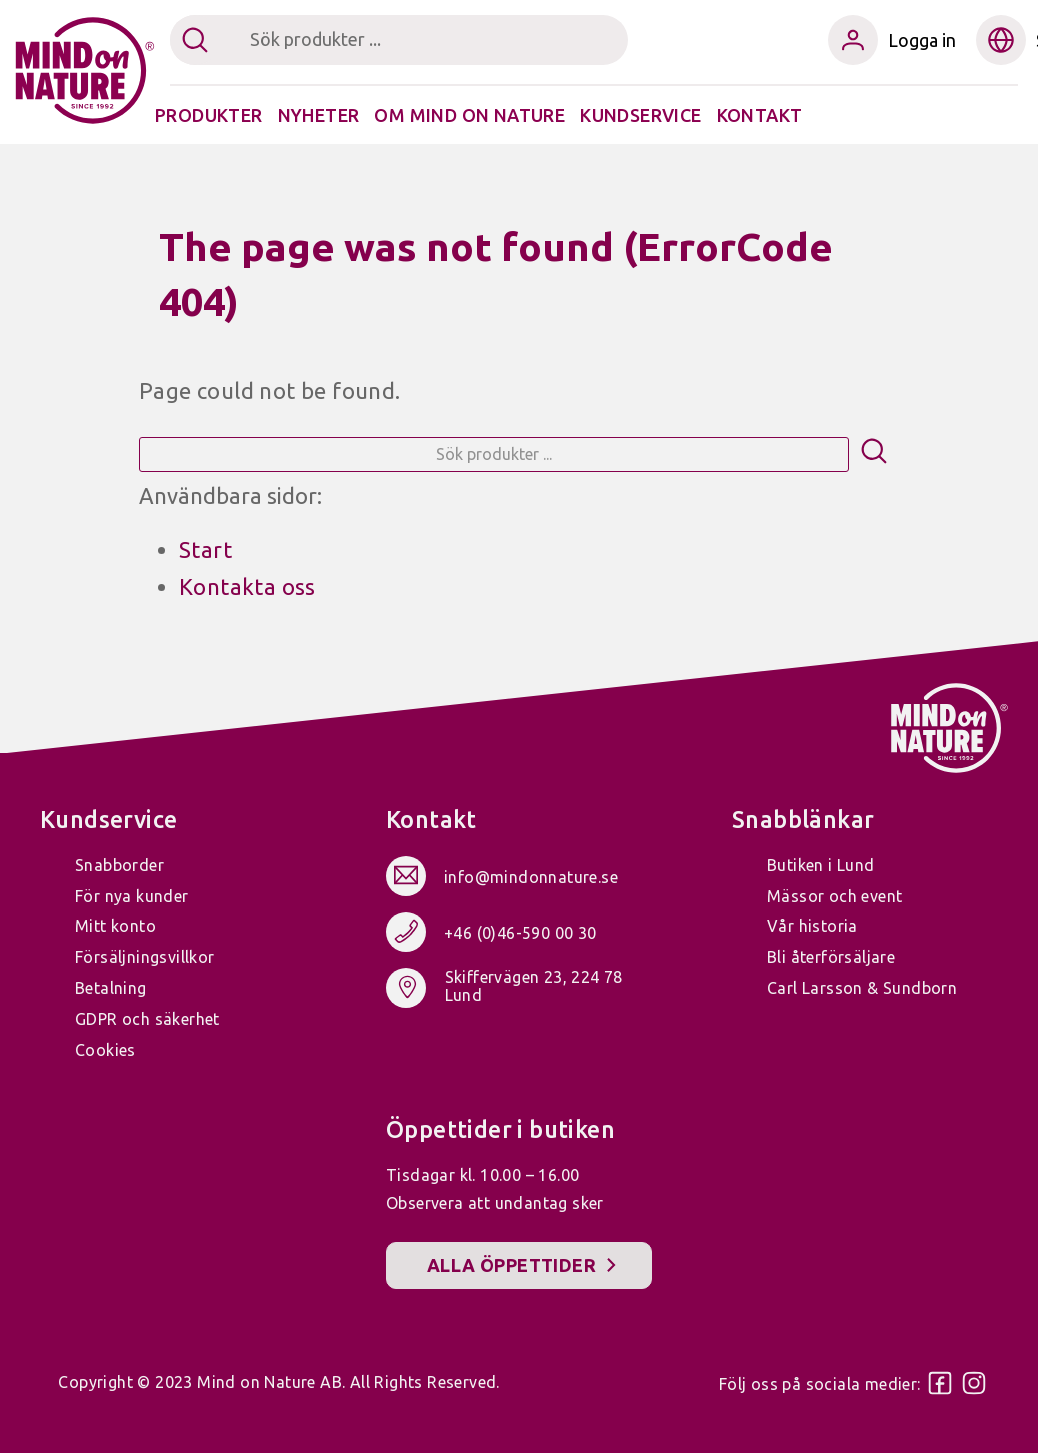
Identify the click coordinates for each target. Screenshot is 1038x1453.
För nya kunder (132, 896)
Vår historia (812, 926)
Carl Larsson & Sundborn (862, 988)
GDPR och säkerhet (147, 1019)
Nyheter (319, 115)
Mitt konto (115, 926)
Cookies (105, 1050)
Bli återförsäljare (831, 957)
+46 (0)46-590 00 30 (520, 933)
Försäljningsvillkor (145, 957)
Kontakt (760, 115)
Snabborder (119, 865)
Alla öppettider (511, 1265)
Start (205, 549)
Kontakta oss (247, 586)
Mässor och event (834, 896)
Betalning (111, 988)
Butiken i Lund (821, 865)
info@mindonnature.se (531, 877)
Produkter (209, 115)
